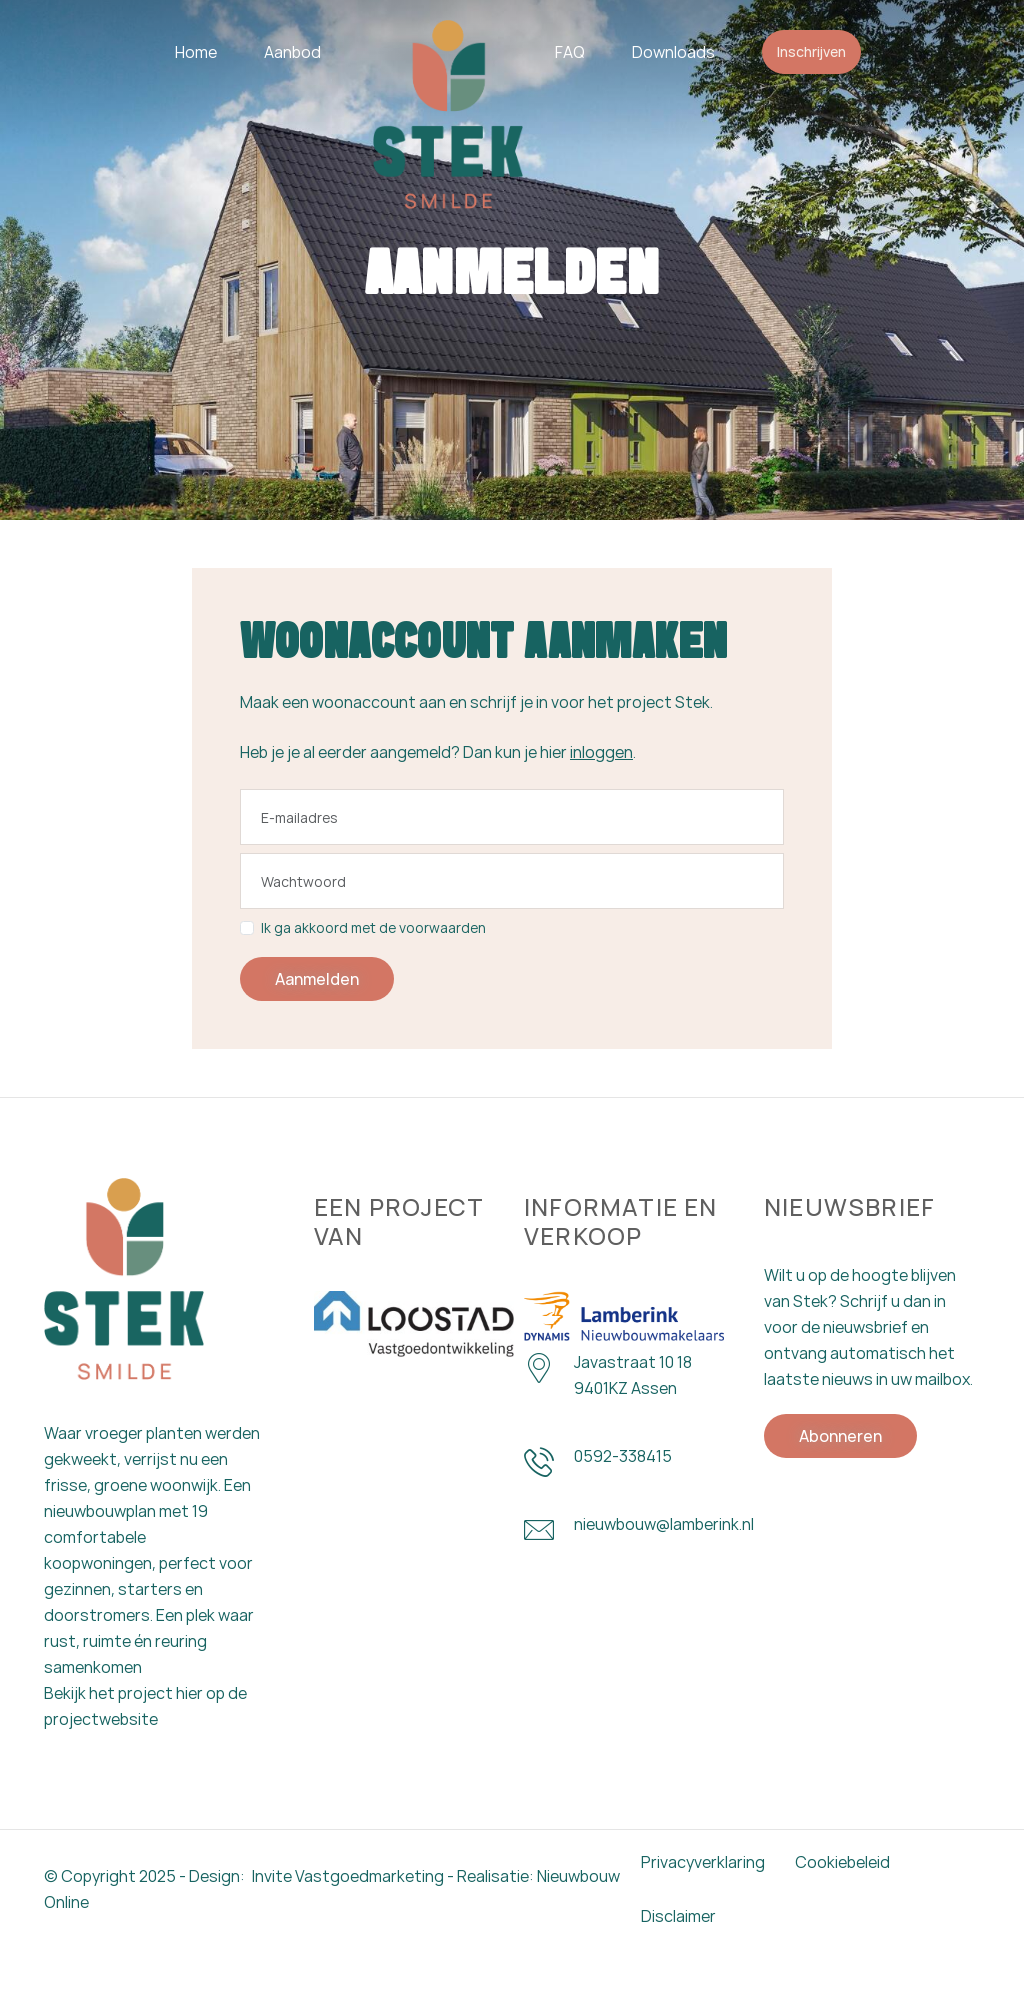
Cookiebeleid (842, 1923)
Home (196, 52)
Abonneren (840, 1520)
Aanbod (292, 52)
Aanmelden (317, 1053)
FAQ (570, 52)
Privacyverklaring (703, 1923)
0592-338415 (623, 1540)
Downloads (673, 52)
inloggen (601, 826)
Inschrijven (811, 51)
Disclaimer (678, 1977)
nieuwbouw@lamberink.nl (664, 1608)
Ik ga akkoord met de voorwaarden (363, 1001)
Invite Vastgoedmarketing (348, 1937)
